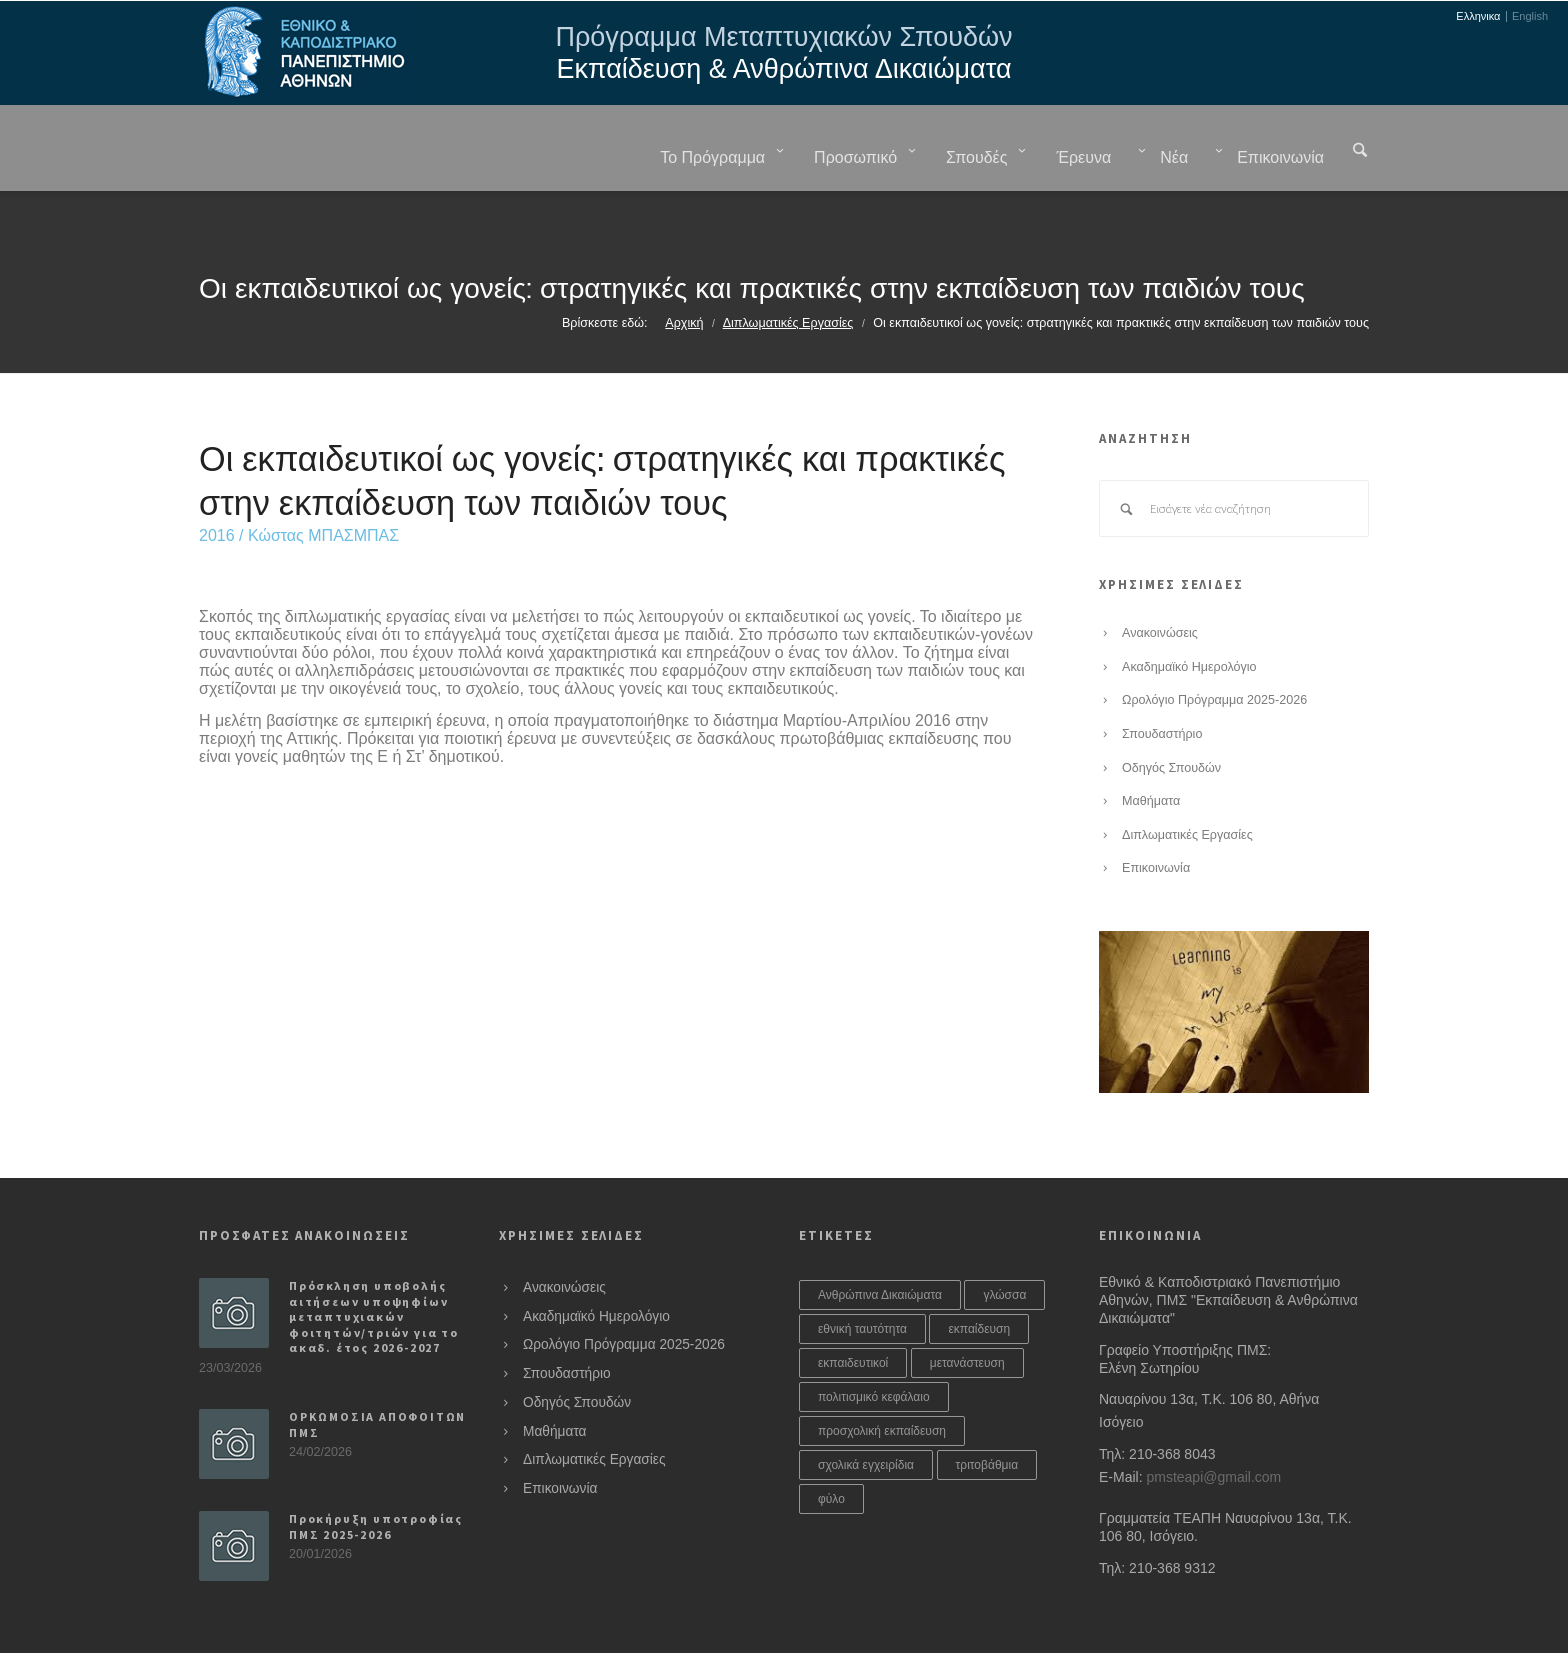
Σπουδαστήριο (1162, 684)
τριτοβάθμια (987, 1415)
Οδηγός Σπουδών (1171, 718)
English (1530, 16)
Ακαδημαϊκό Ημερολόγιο (1189, 617)
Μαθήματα (1151, 751)
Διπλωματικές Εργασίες (788, 273)
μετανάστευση (967, 1313)
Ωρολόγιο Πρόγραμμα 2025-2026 (1214, 650)
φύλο (831, 1449)
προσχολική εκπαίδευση (882, 1381)
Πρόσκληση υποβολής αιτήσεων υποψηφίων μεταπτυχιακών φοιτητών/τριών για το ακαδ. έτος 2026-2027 (374, 1266)
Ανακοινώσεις (1160, 583)
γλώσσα (1004, 1245)
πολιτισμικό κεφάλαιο (874, 1347)
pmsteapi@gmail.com (1213, 1427)
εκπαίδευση (979, 1279)
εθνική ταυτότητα (862, 1279)
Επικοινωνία (1156, 818)
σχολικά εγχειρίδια (866, 1415)
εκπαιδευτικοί (853, 1313)
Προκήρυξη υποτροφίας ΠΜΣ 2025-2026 (376, 1476)
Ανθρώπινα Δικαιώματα (880, 1245)
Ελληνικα (1478, 16)
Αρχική (684, 273)
